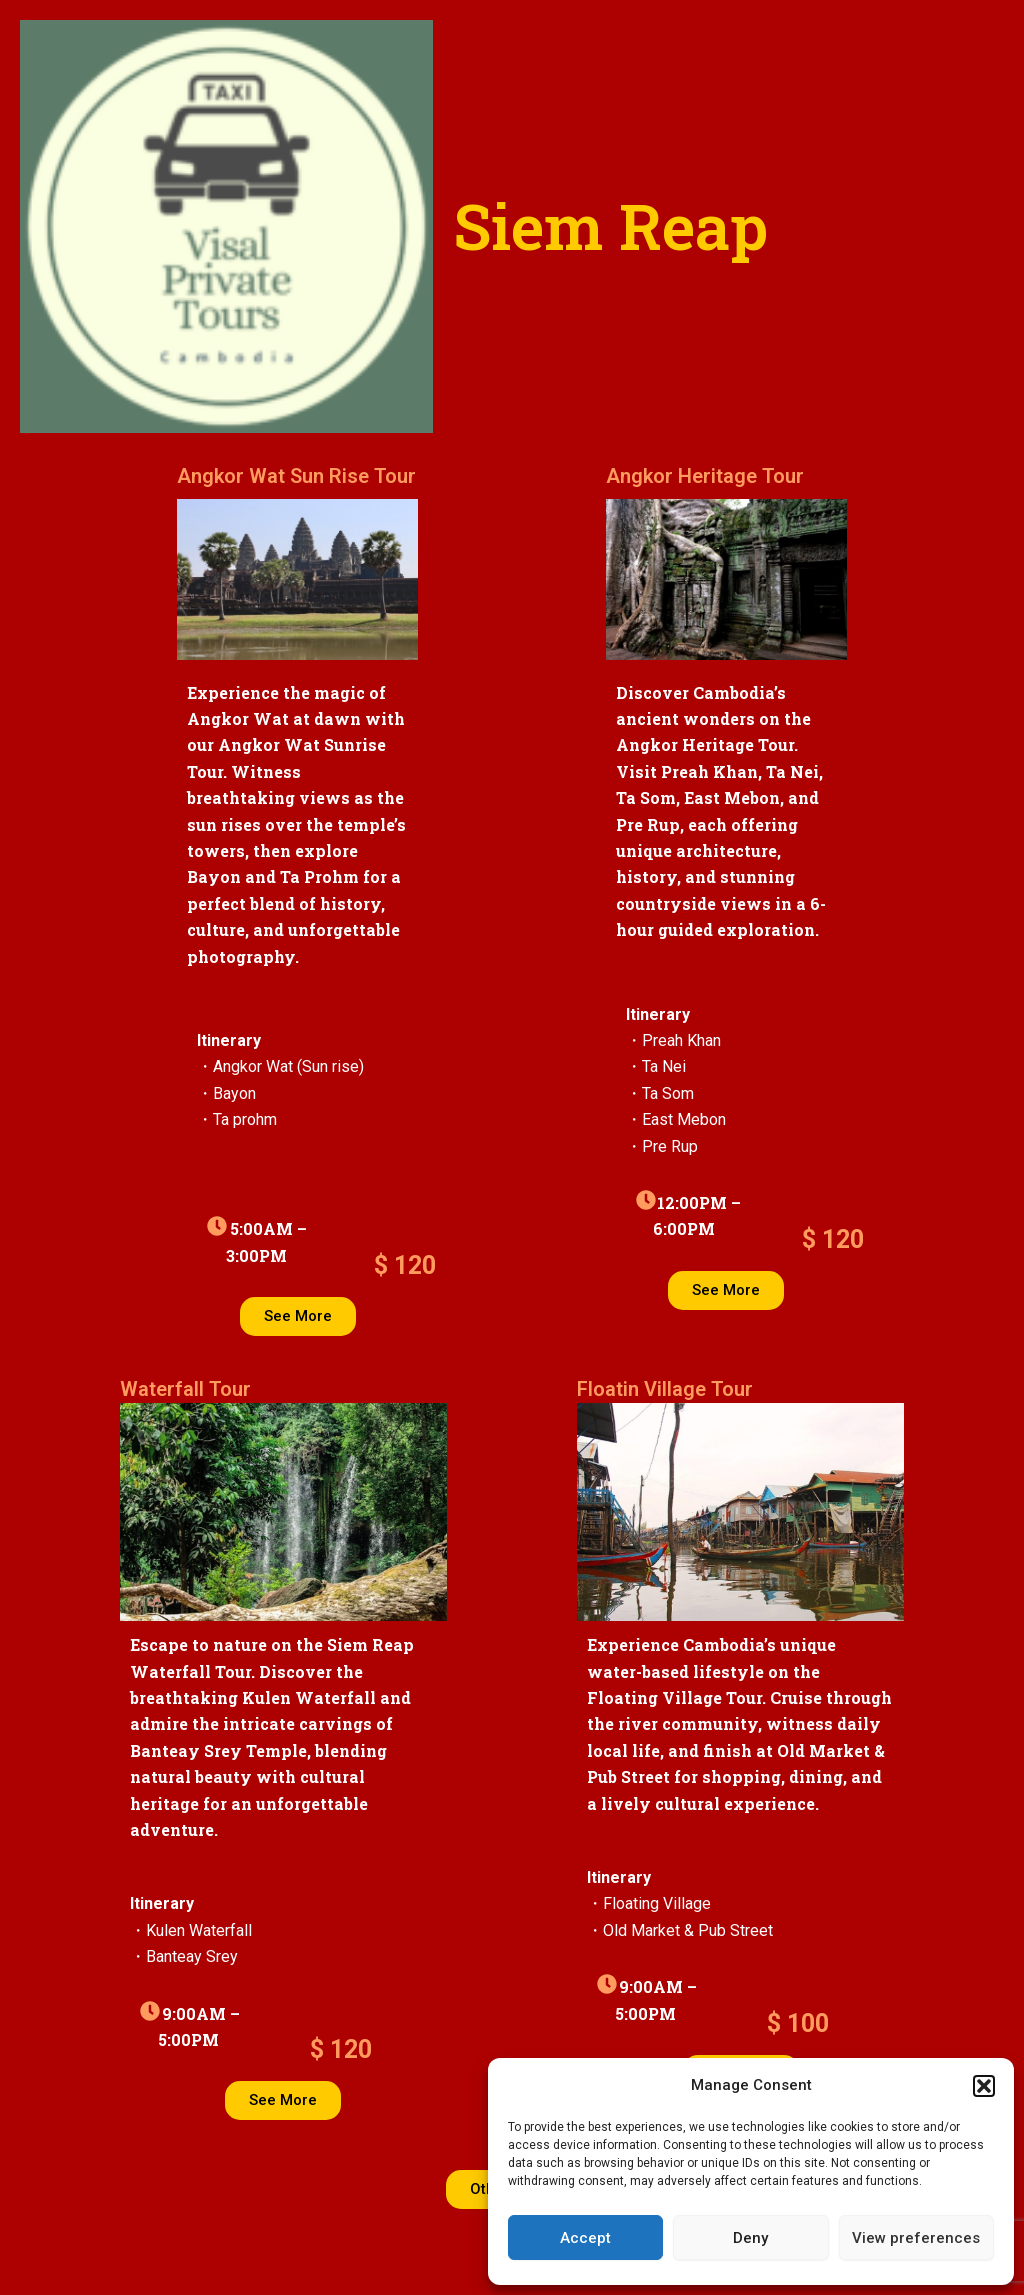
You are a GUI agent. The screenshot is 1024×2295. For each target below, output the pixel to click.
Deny (750, 2238)
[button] (984, 2086)
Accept (585, 2238)
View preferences (916, 2238)
